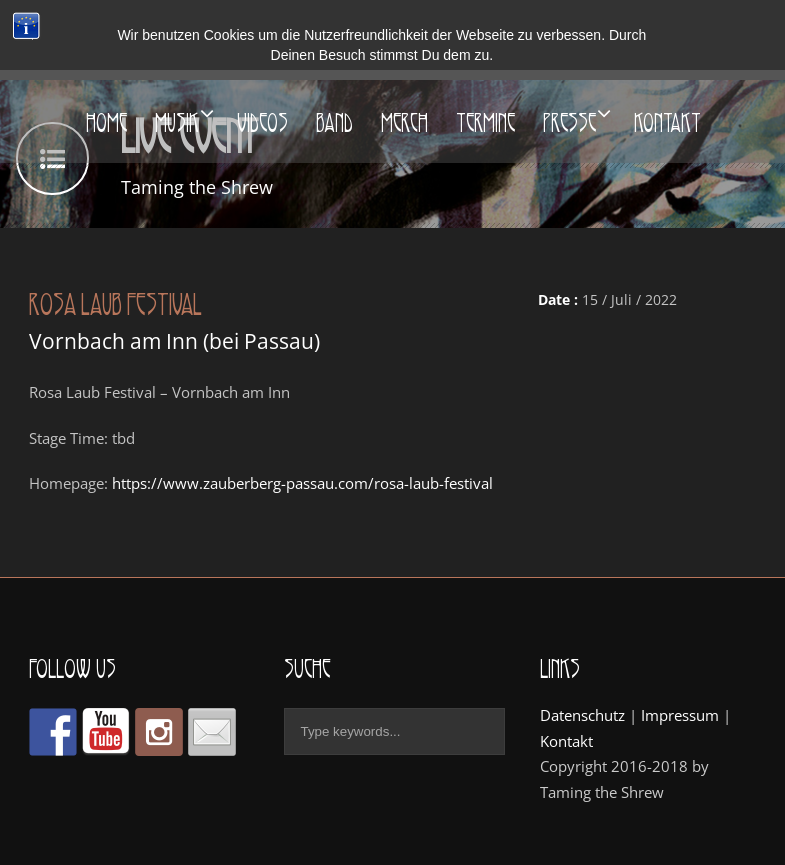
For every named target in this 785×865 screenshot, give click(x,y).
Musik (177, 122)
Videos (262, 122)
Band (334, 122)
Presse (569, 122)
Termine (485, 122)
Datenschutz (582, 715)
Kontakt (667, 122)
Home (106, 122)
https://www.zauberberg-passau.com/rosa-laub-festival (302, 483)
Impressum (680, 715)
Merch (404, 122)
